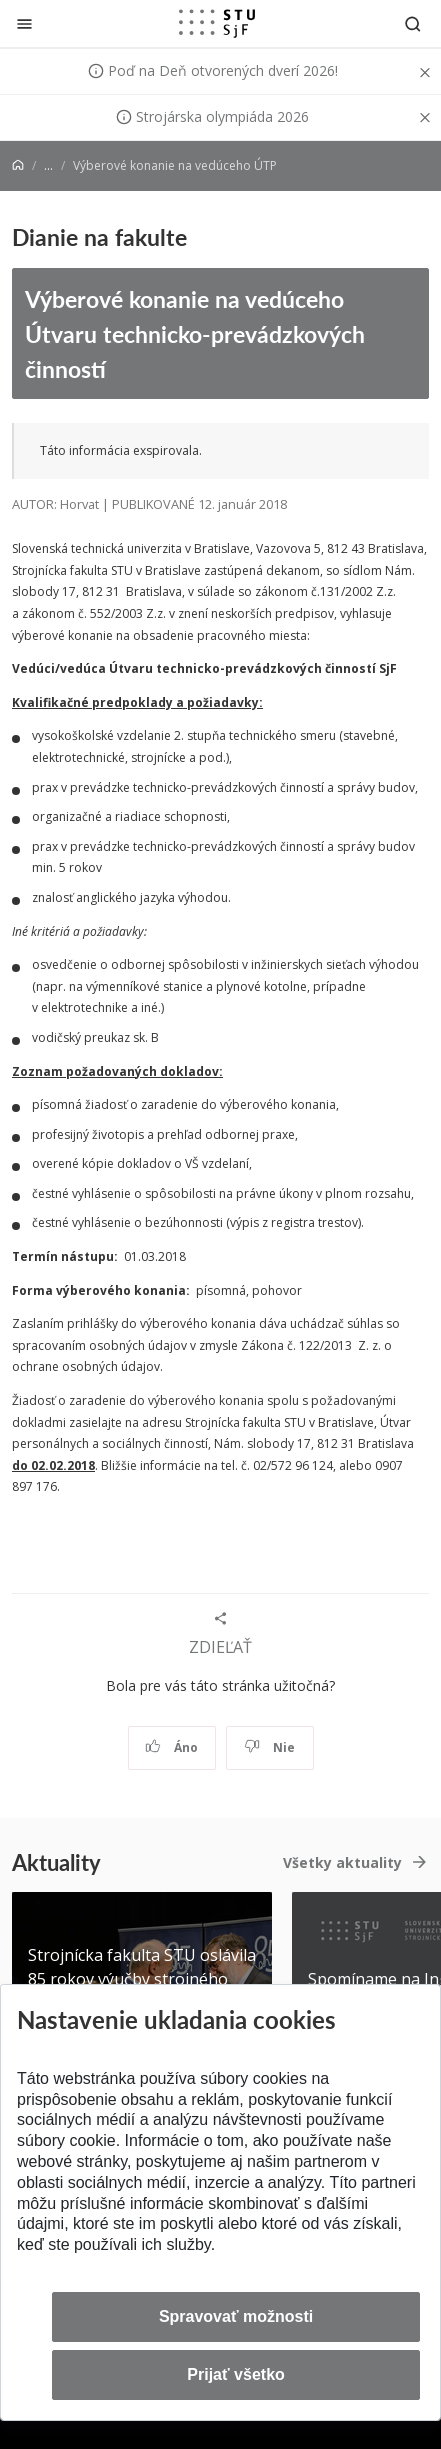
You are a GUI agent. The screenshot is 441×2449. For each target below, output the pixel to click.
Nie (269, 1747)
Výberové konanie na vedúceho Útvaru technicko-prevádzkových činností (195, 333)
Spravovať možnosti (236, 2316)
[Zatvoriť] (24, 23)
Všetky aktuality (342, 1862)
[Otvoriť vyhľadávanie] (413, 23)
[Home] (18, 165)
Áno (171, 1747)
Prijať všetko (236, 2374)
